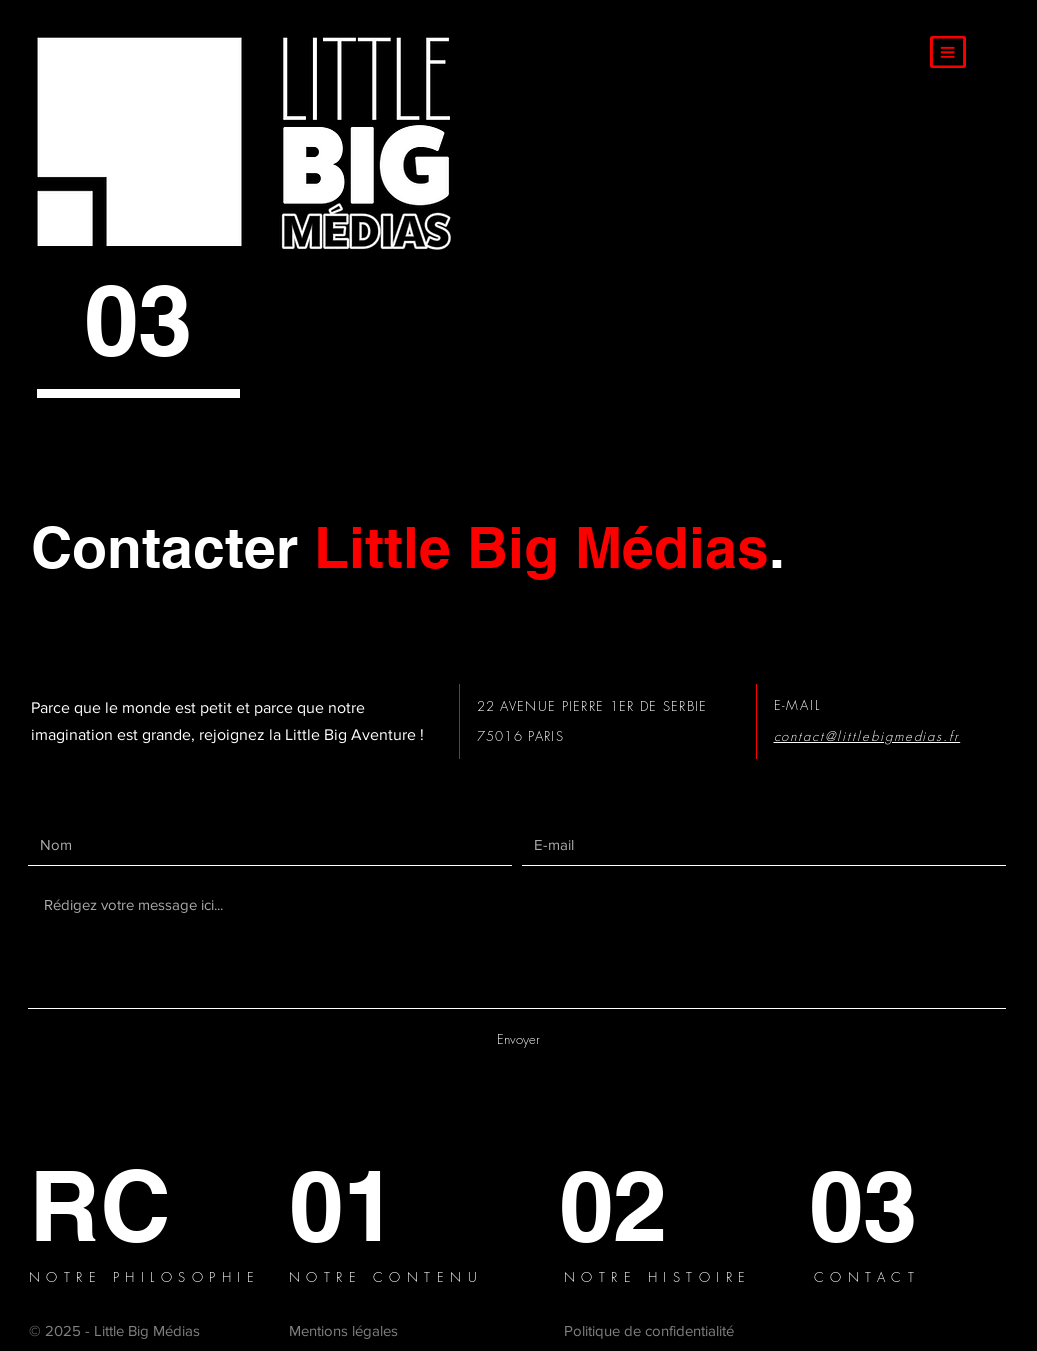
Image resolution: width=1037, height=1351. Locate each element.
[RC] (102, 1205)
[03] (882, 1205)
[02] (629, 1205)
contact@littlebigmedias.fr (867, 736)
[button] (948, 52)
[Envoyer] (519, 1039)
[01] (365, 1205)
